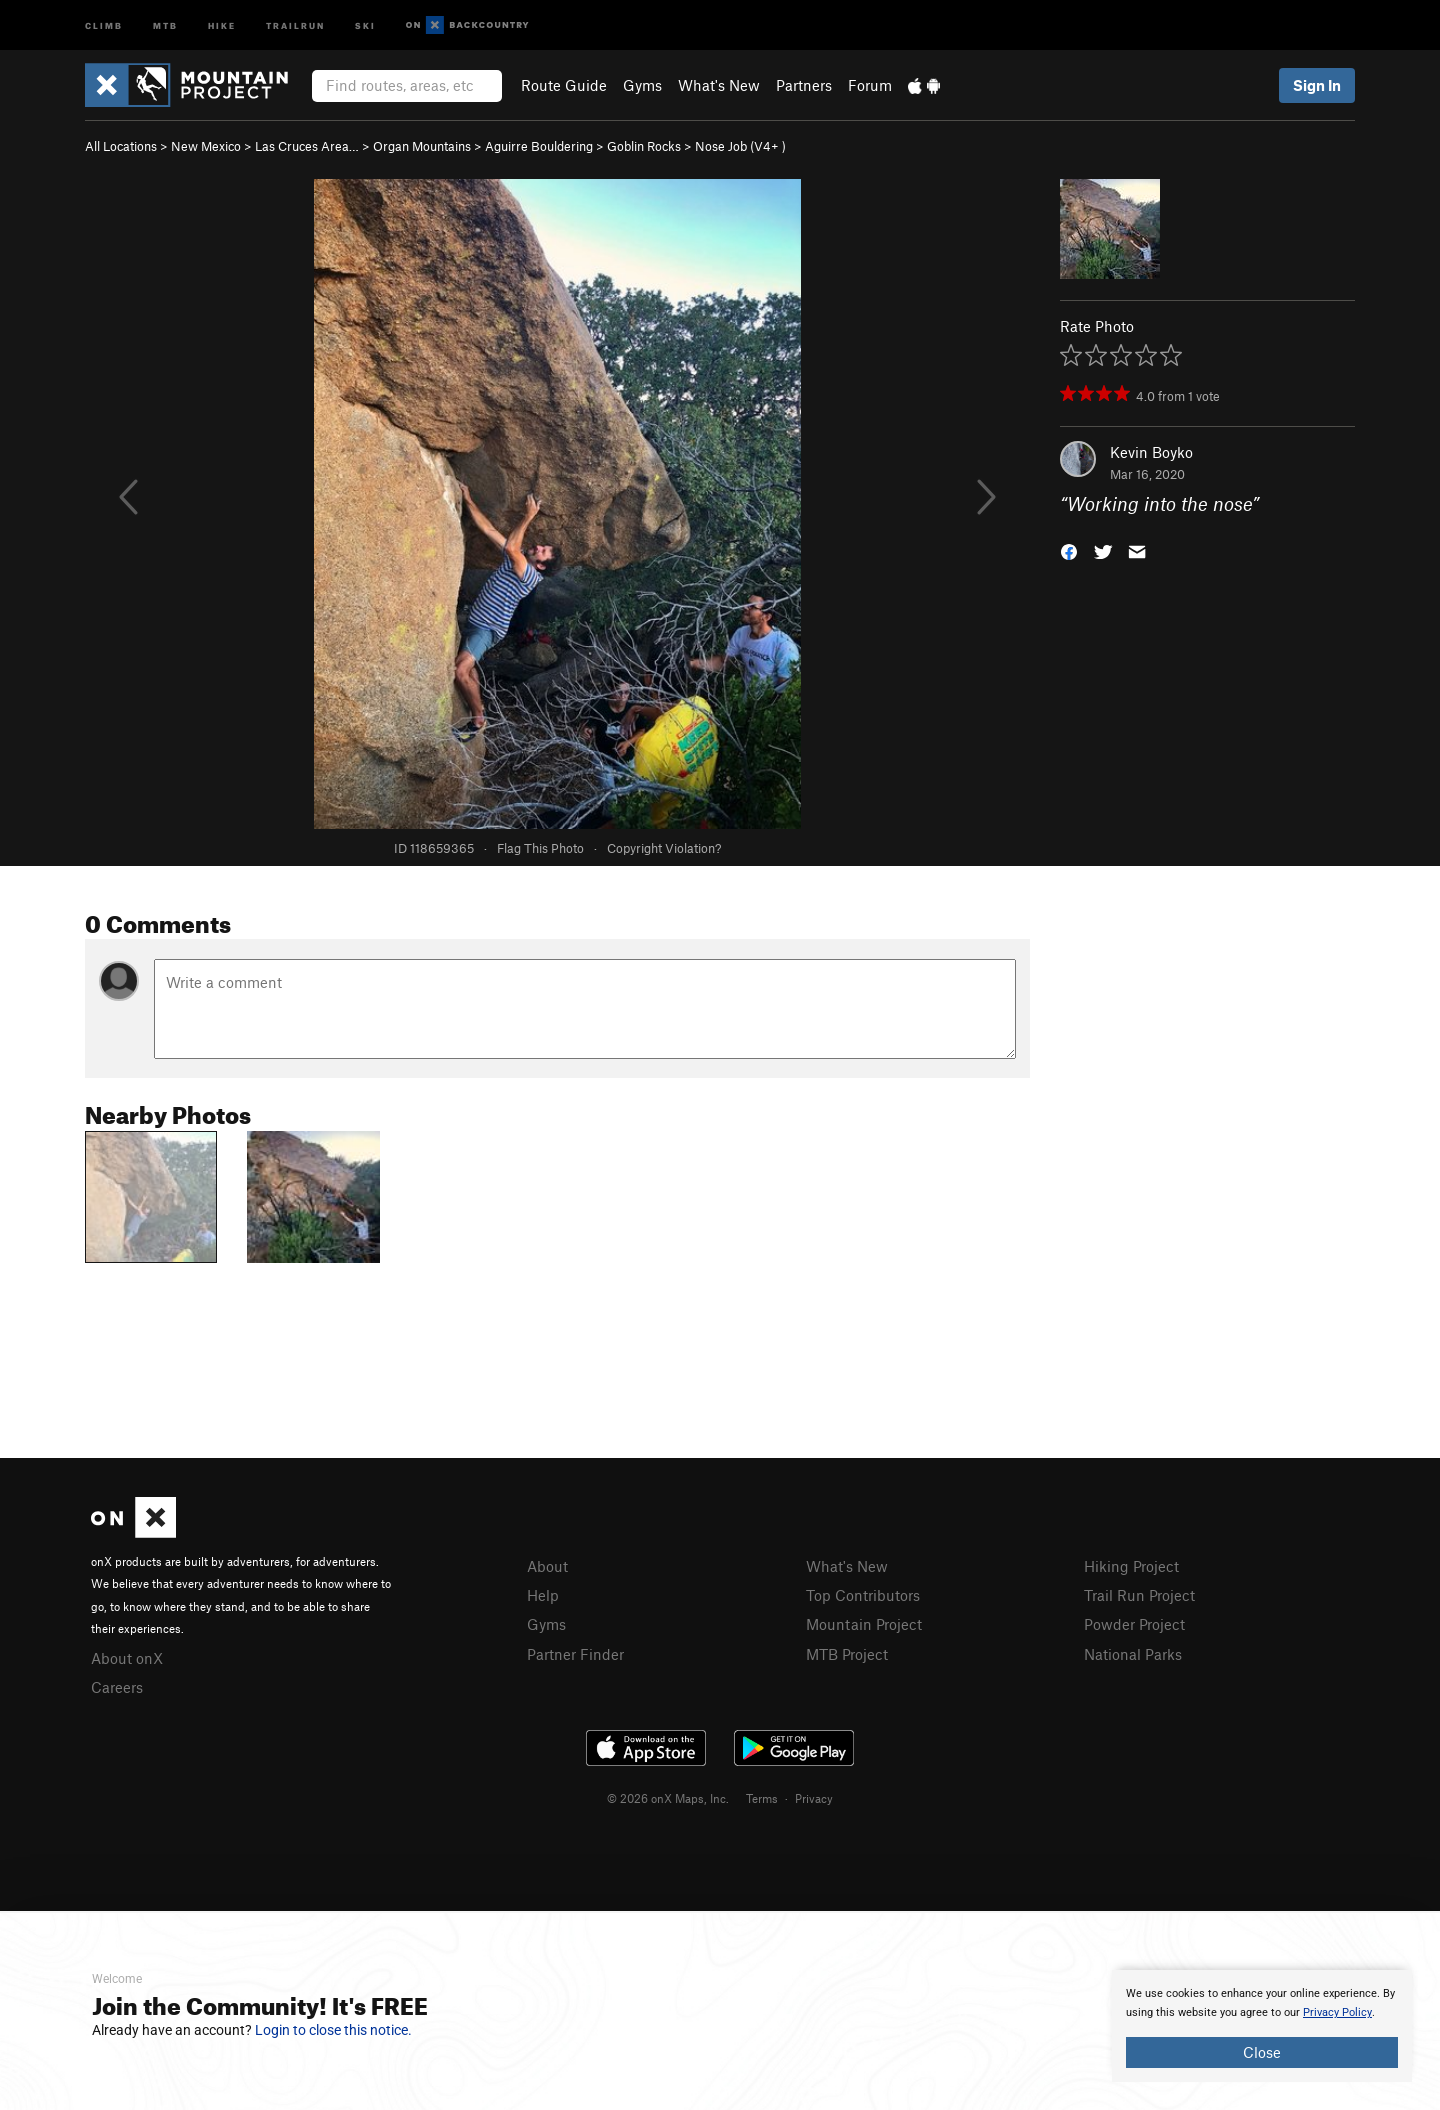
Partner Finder (575, 1654)
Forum (870, 85)
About (547, 1566)
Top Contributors (863, 1595)
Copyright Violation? (664, 848)
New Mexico (206, 146)
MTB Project (847, 1654)
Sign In (1317, 85)
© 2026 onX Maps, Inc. (668, 1798)
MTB (165, 24)
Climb (104, 24)
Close (1262, 2052)
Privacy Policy (1337, 2012)
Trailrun (295, 24)
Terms (762, 1798)
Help (543, 1595)
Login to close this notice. (333, 2030)
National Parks (1133, 1654)
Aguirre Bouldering (539, 146)
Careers (117, 1687)
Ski (365, 24)
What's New (719, 85)
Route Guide (564, 85)
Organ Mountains (422, 146)
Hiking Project (1131, 1566)
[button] (1069, 550)
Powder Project (1134, 1624)
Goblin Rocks (644, 146)
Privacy (814, 1798)
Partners (804, 85)
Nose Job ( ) (740, 146)
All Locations (121, 146)
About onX (127, 1658)
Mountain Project (864, 1624)
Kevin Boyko (1151, 452)
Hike (222, 24)
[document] (1262, 2026)
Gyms (642, 85)
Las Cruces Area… (307, 146)
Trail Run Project (1139, 1595)
